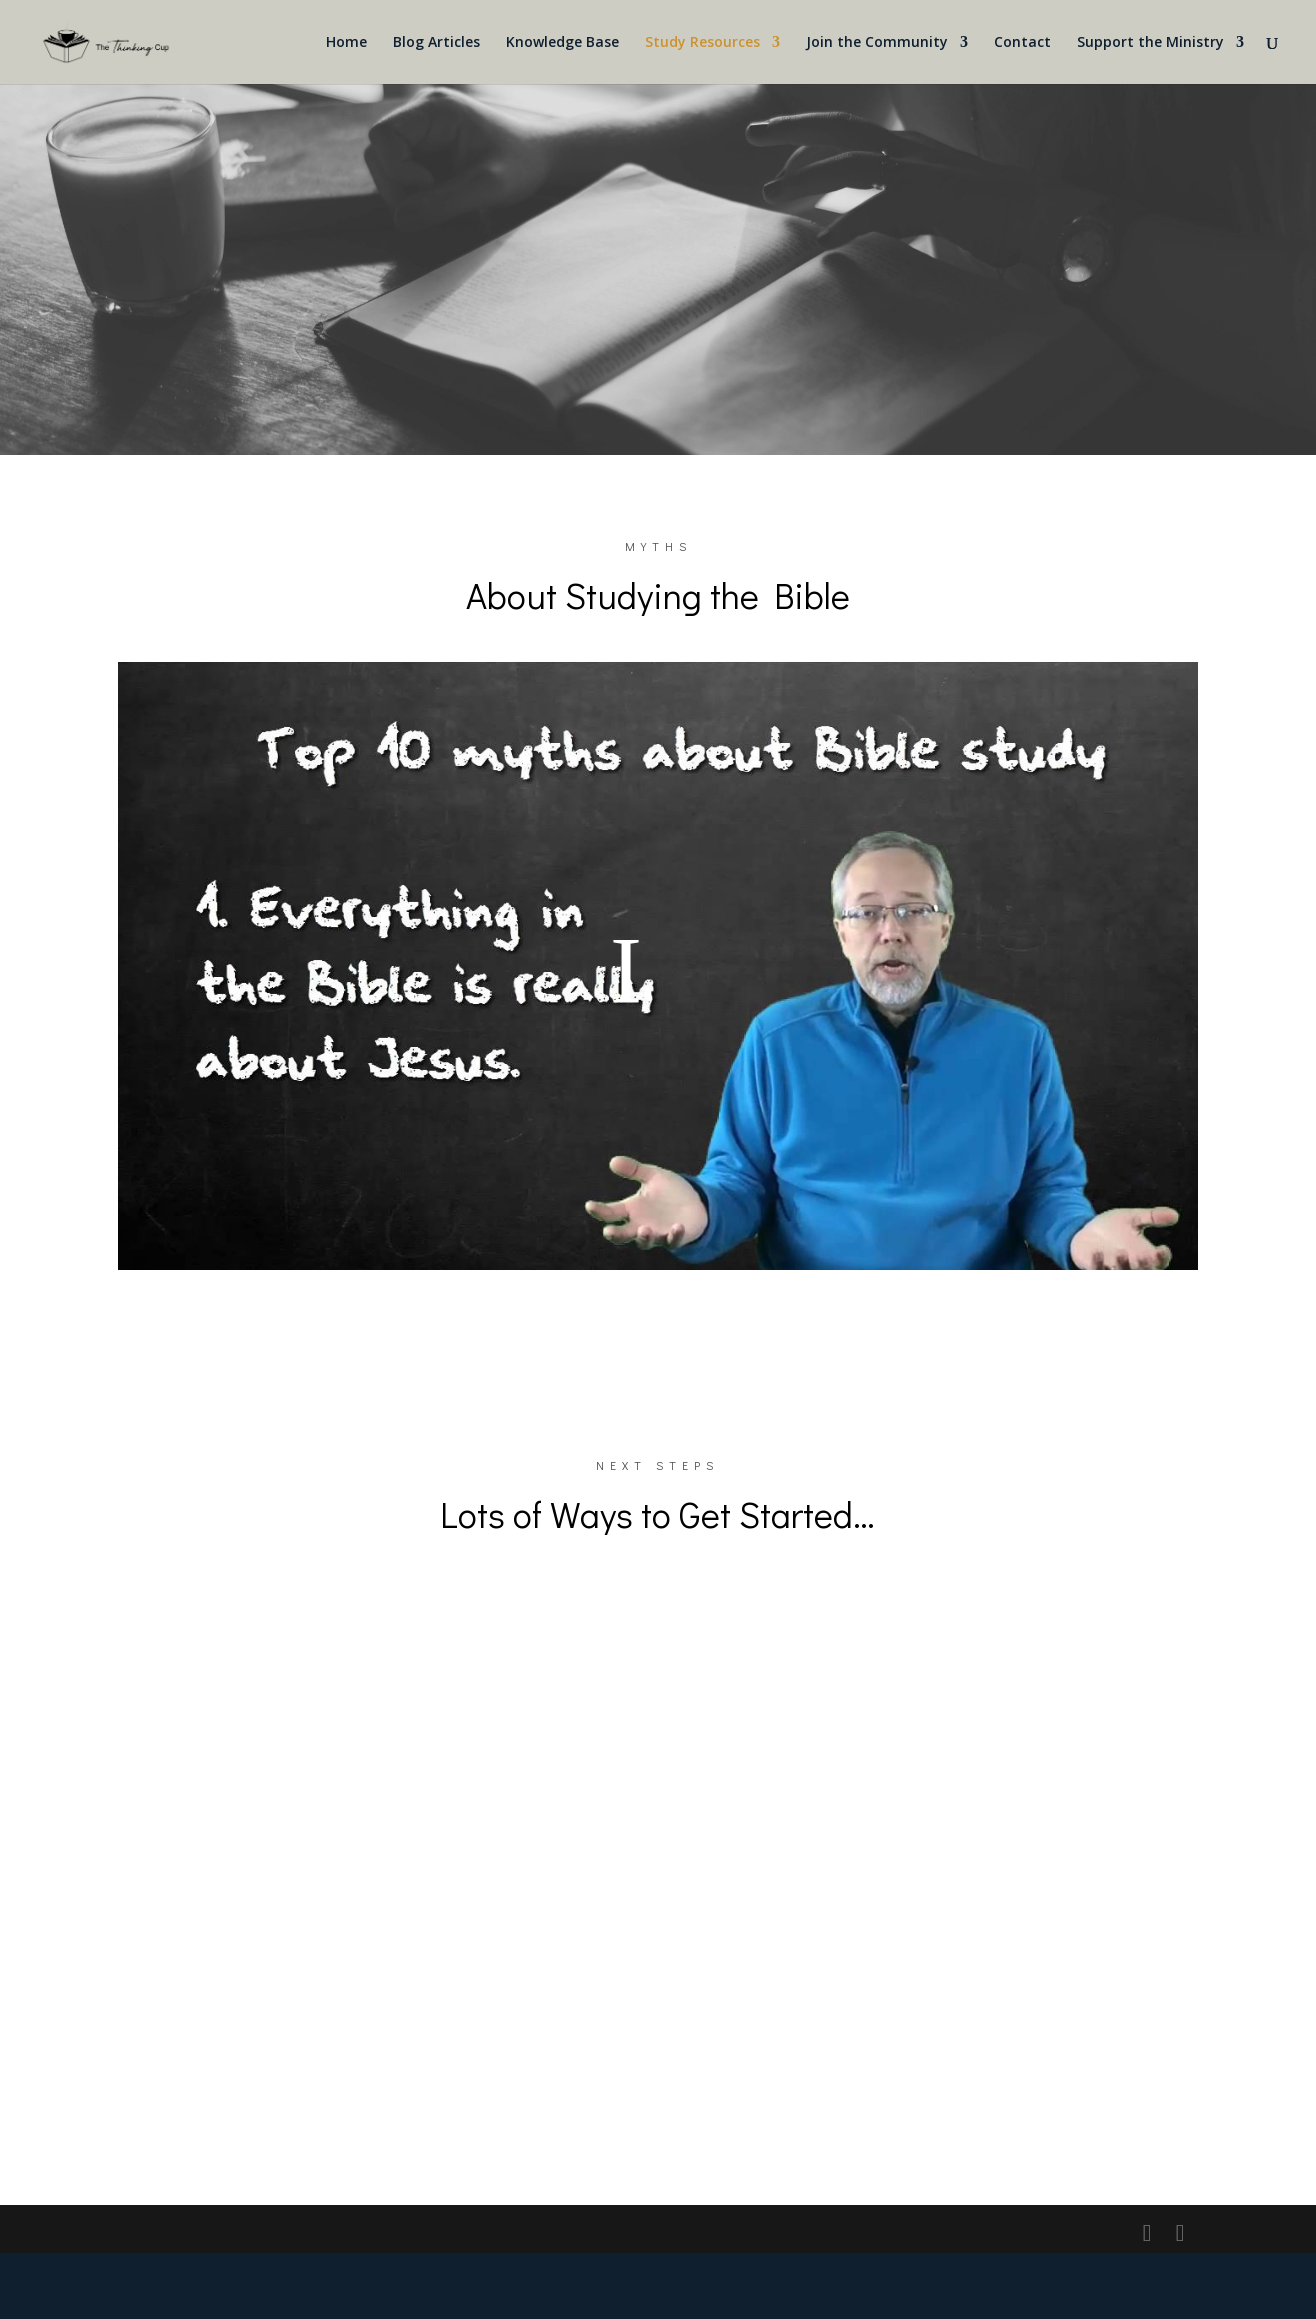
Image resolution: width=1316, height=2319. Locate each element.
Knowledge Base (562, 43)
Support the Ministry (1150, 43)
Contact (1022, 43)
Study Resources (702, 43)
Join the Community (877, 43)
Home (346, 43)
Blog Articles (436, 43)
